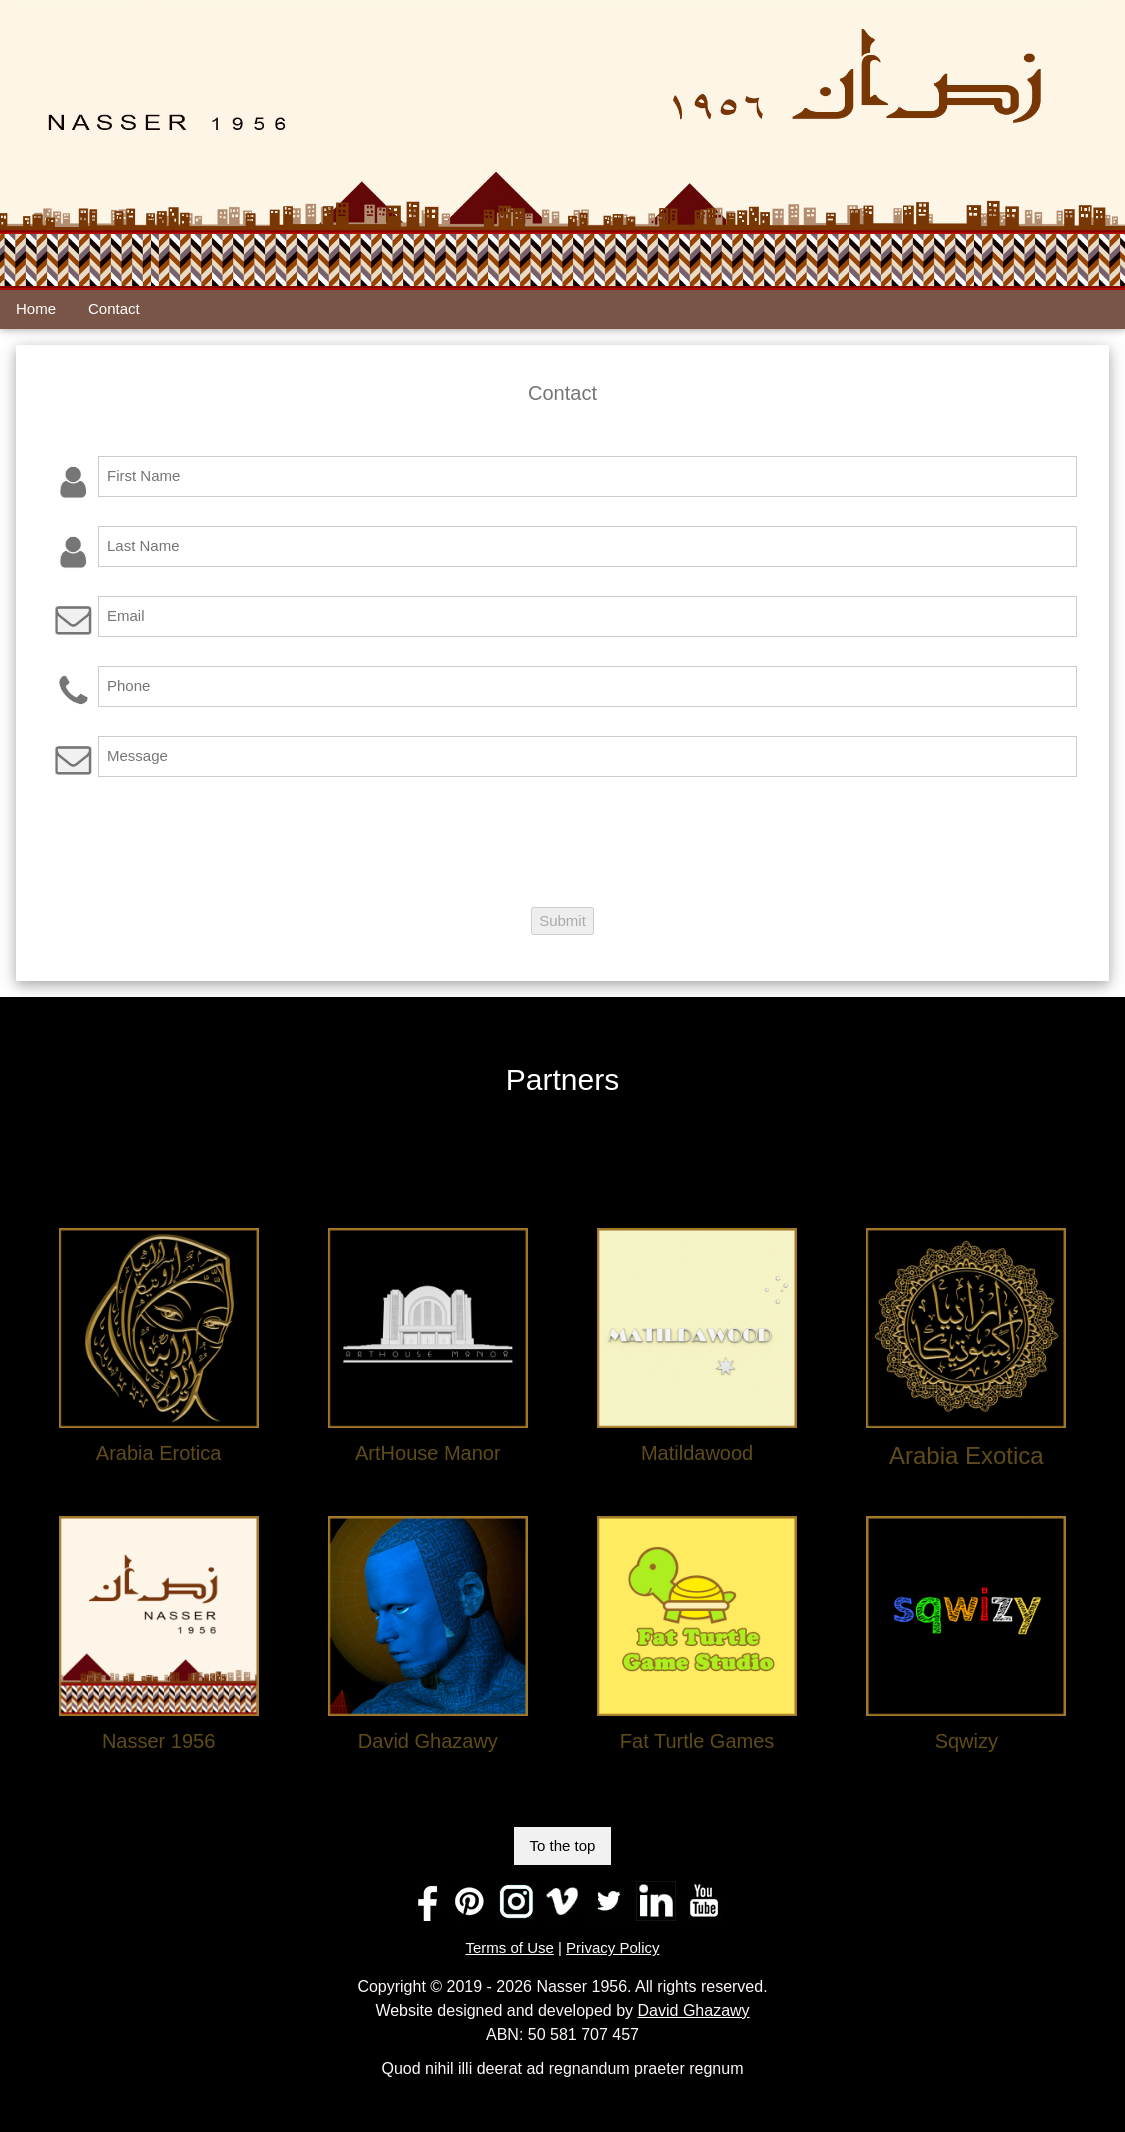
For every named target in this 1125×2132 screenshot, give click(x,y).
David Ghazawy (694, 2010)
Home (36, 308)
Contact (114, 308)
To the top (563, 1845)
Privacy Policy (612, 1947)
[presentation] (200, 845)
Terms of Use (510, 1947)
